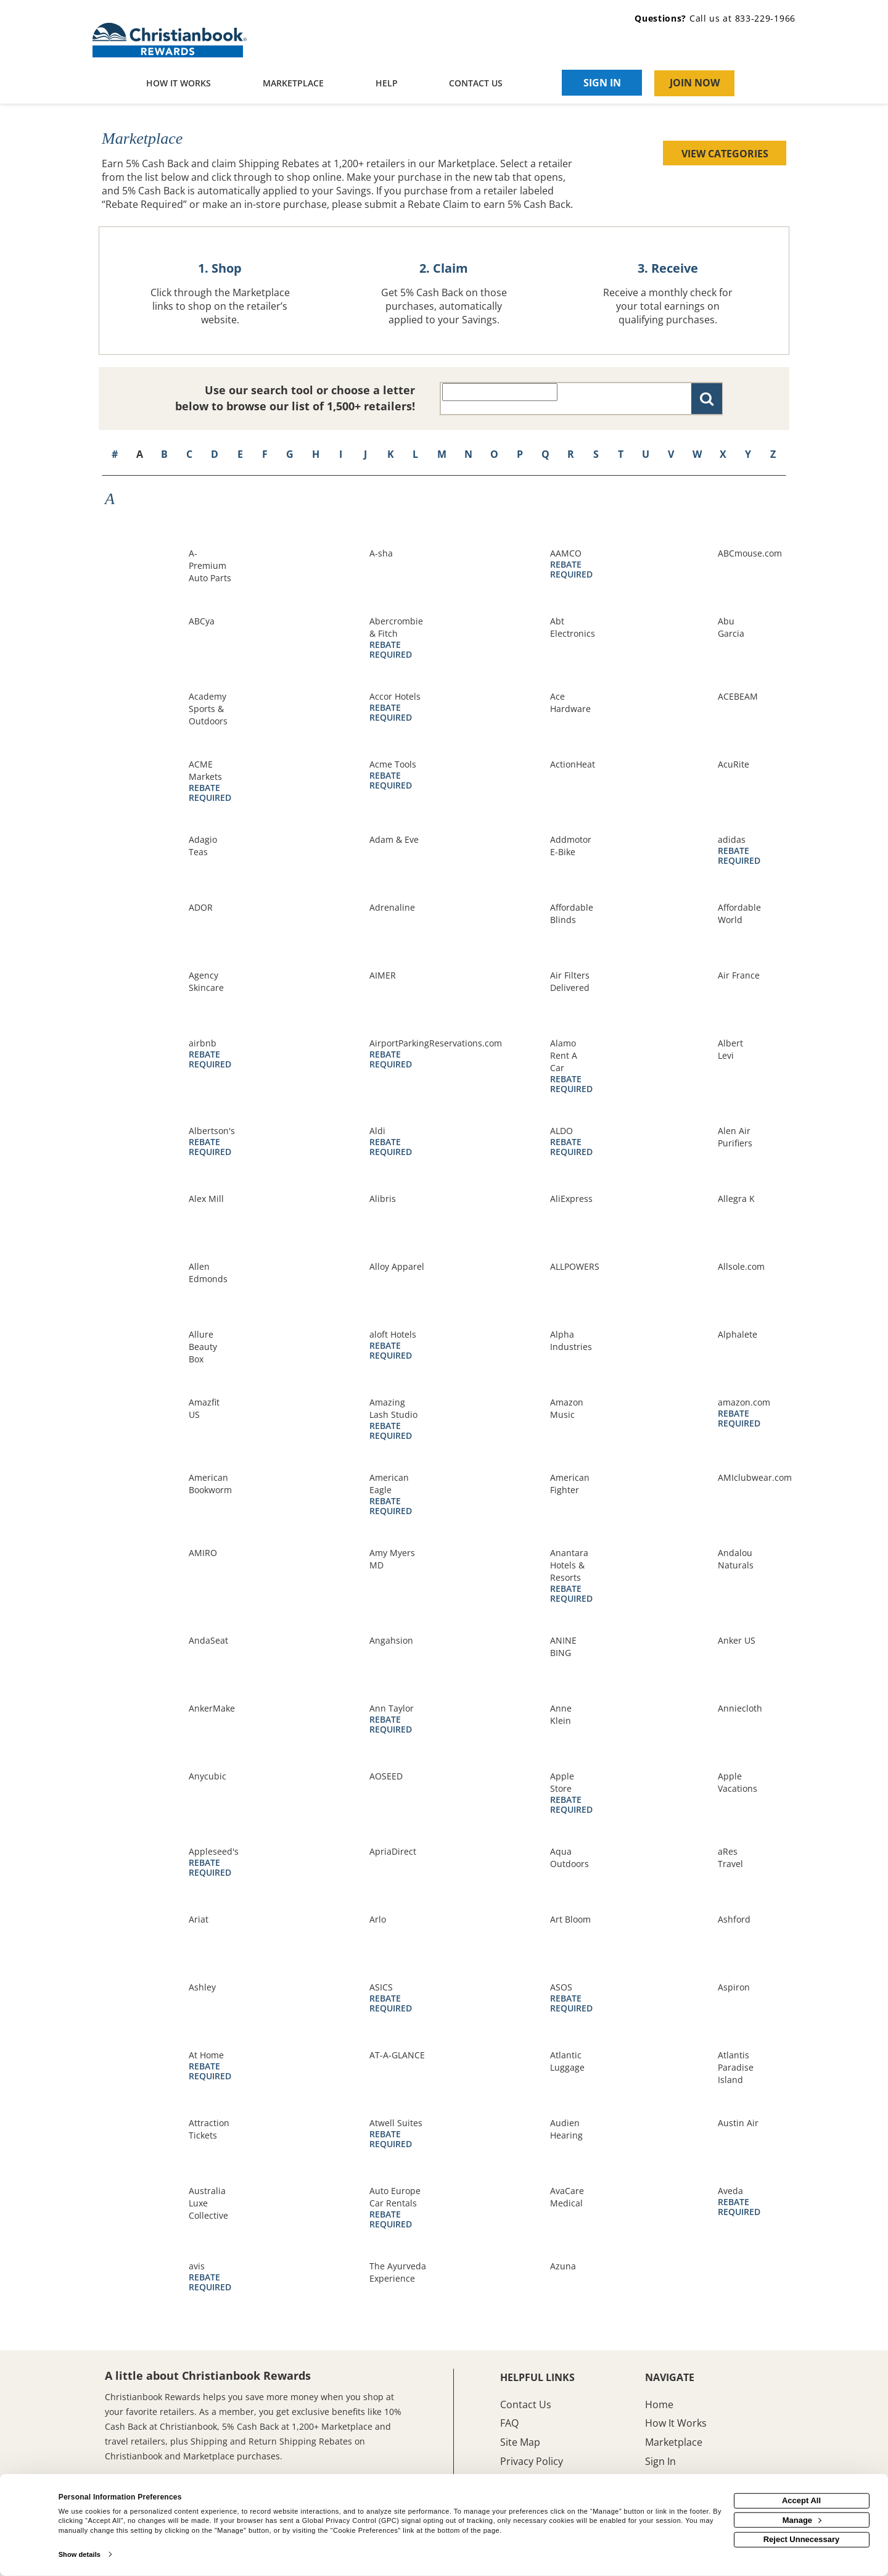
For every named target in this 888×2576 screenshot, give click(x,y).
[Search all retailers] (499, 392)
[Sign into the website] (602, 83)
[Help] (387, 84)
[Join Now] (694, 83)
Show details (80, 2554)
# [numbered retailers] (115, 454)
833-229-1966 (765, 18)
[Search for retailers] (706, 398)
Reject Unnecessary (801, 2539)
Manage (802, 2519)
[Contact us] (475, 84)
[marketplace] (293, 84)
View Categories (724, 153)
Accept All (801, 2500)
